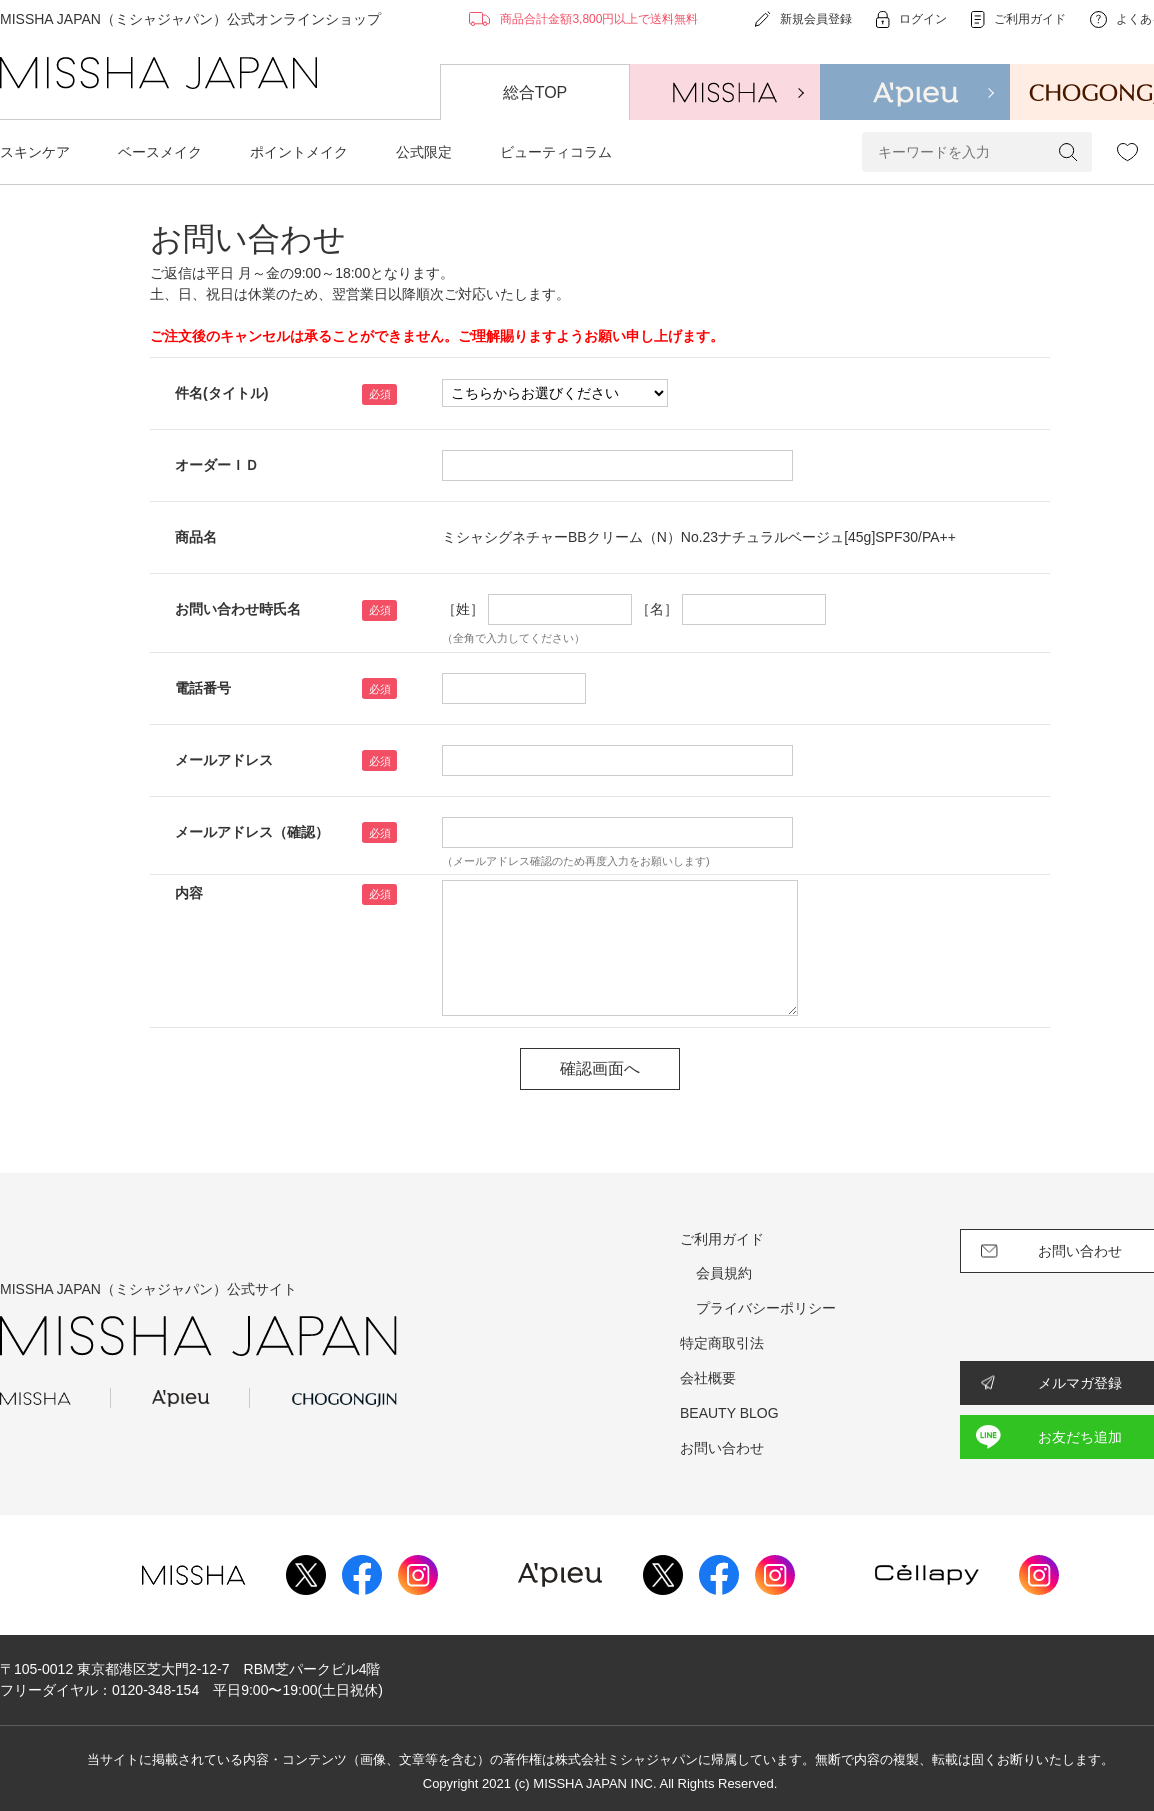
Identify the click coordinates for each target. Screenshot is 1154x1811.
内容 (189, 893)
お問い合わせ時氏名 (238, 609)
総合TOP (535, 92)
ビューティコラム (556, 152)
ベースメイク (160, 152)
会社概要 (708, 1378)
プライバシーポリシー (766, 1308)
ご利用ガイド (722, 1239)
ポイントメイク (299, 152)
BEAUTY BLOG (729, 1413)
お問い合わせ (722, 1448)
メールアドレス (224, 760)
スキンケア (35, 152)
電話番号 (203, 688)
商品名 (196, 537)
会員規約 (724, 1273)
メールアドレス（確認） (252, 832)
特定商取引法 (722, 1343)
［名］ (657, 609)
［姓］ (463, 609)
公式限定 (424, 152)
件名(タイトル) (221, 393)
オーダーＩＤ (217, 465)
